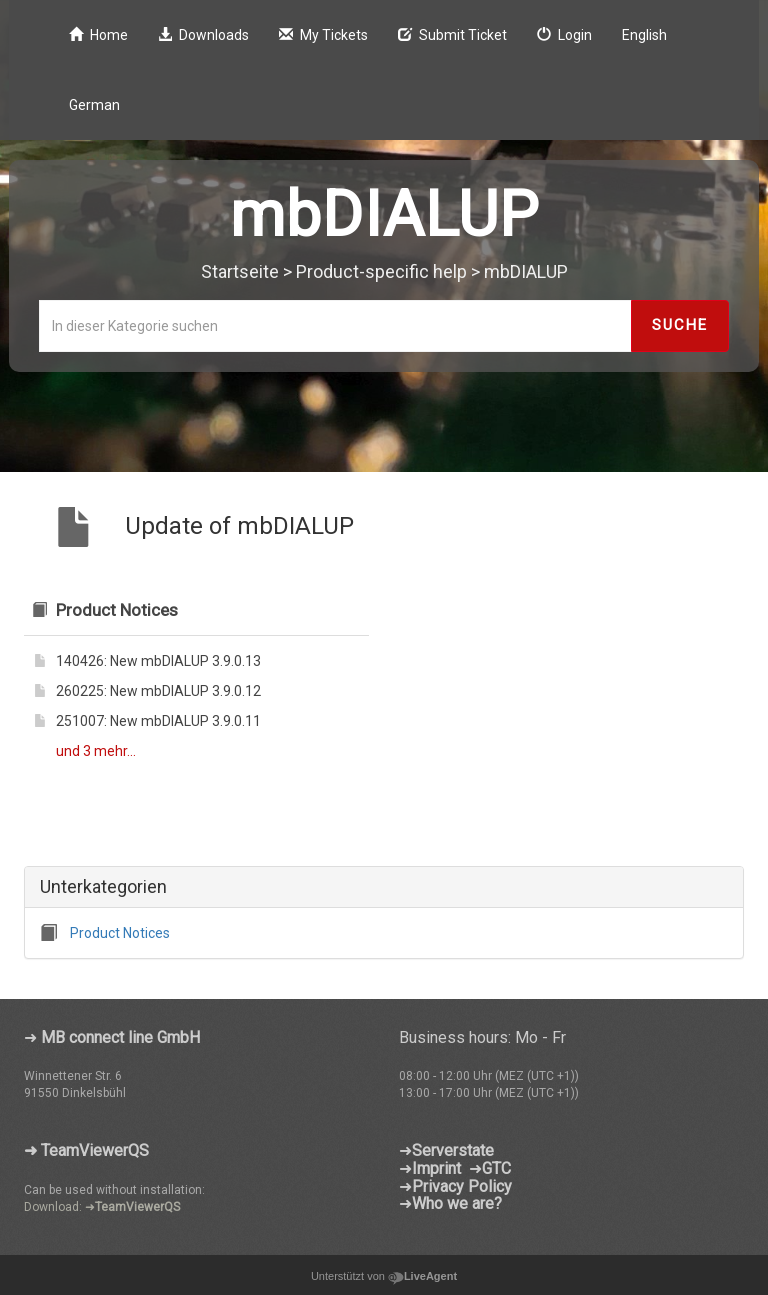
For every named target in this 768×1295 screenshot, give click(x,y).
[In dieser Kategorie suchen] (335, 326)
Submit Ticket (452, 35)
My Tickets (323, 35)
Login (564, 35)
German (94, 105)
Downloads (203, 35)
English (644, 35)
